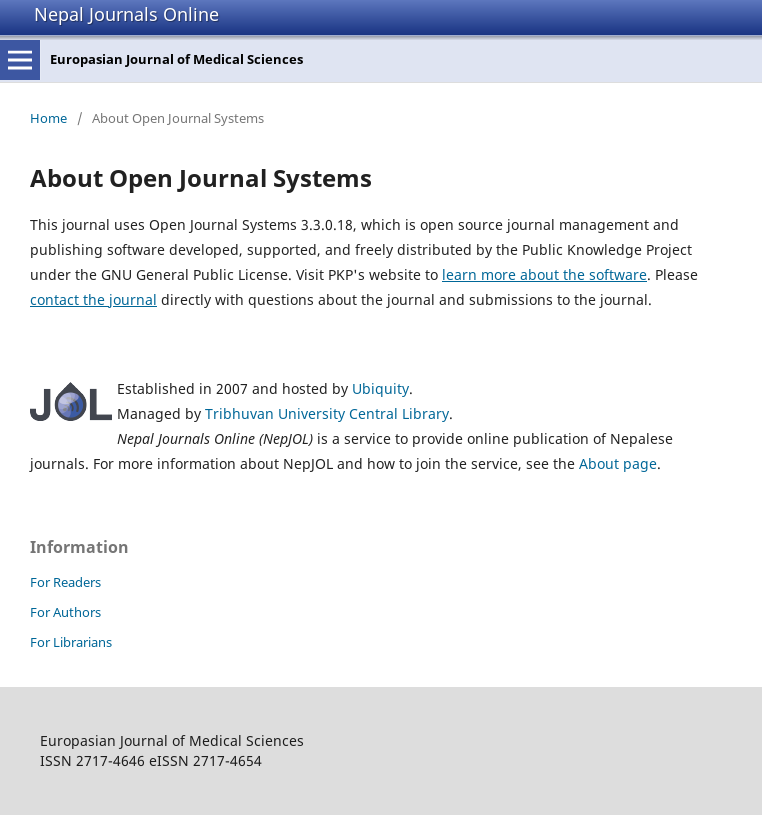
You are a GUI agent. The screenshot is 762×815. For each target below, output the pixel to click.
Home (48, 118)
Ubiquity (380, 388)
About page (618, 463)
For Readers (65, 582)
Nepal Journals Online (126, 14)
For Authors (65, 612)
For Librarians (71, 642)
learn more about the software (544, 274)
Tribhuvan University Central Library (327, 413)
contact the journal (93, 299)
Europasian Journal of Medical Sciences (176, 59)
